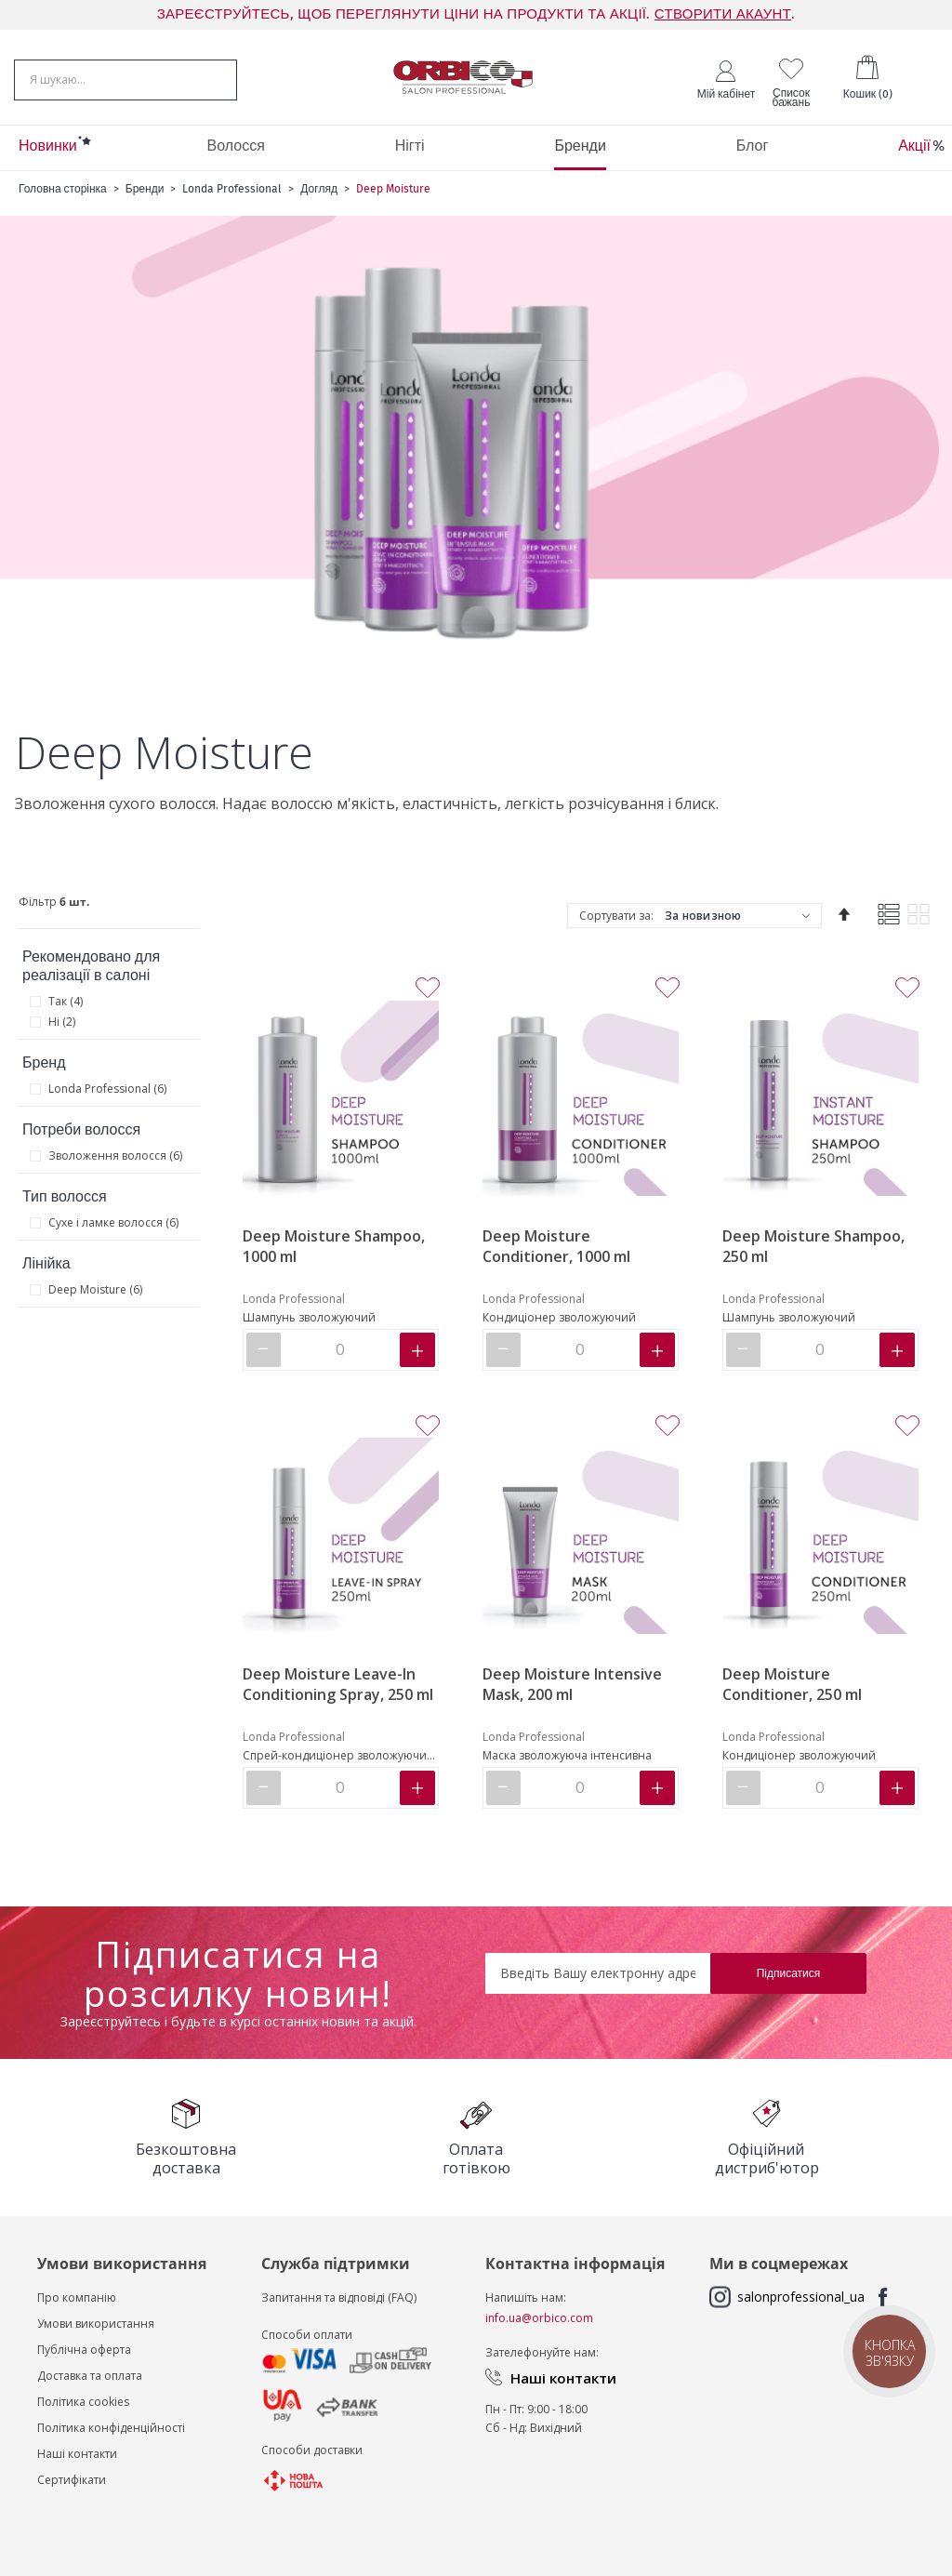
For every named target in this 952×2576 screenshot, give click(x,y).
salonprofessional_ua (801, 2296)
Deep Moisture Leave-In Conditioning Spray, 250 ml (338, 1684)
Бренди (145, 188)
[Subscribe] (788, 1973)
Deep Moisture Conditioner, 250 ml (792, 1684)
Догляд (318, 188)
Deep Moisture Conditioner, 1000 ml (556, 1246)
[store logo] (463, 77)
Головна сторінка (63, 188)
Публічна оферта (84, 2349)
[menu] (476, 148)
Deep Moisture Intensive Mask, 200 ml (572, 1684)
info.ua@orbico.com (539, 2318)
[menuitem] (48, 148)
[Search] (225, 78)
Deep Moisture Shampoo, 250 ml (813, 1246)
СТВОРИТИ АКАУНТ (722, 14)
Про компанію (76, 2297)
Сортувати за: (616, 915)
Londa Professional (232, 188)
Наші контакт (73, 2454)
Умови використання (95, 2323)
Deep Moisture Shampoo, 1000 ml (334, 1246)
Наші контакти (563, 2378)
